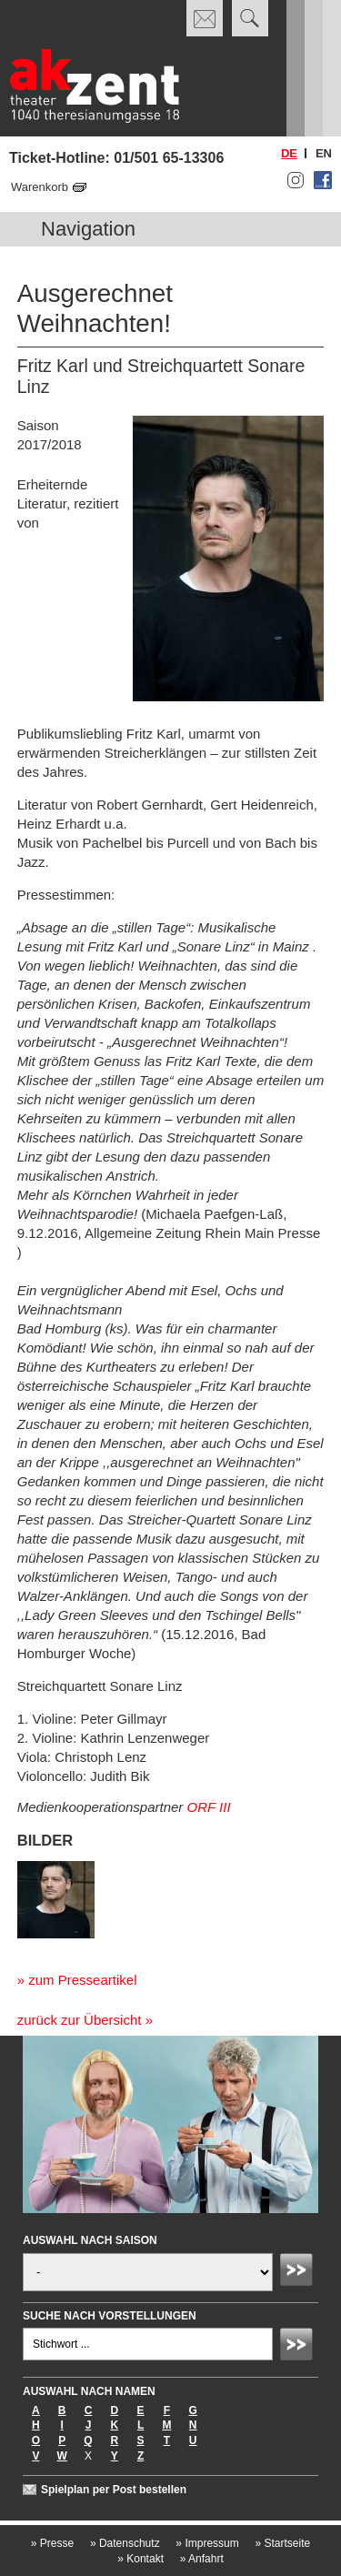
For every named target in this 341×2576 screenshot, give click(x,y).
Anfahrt (202, 2558)
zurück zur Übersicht (79, 2020)
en (324, 153)
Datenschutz (125, 2543)
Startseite (282, 2543)
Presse (52, 2543)
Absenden (299, 2272)
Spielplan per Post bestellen (113, 2489)
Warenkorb (39, 187)
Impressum (207, 2543)
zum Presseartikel (82, 1979)
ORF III (209, 1807)
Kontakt (140, 2558)
